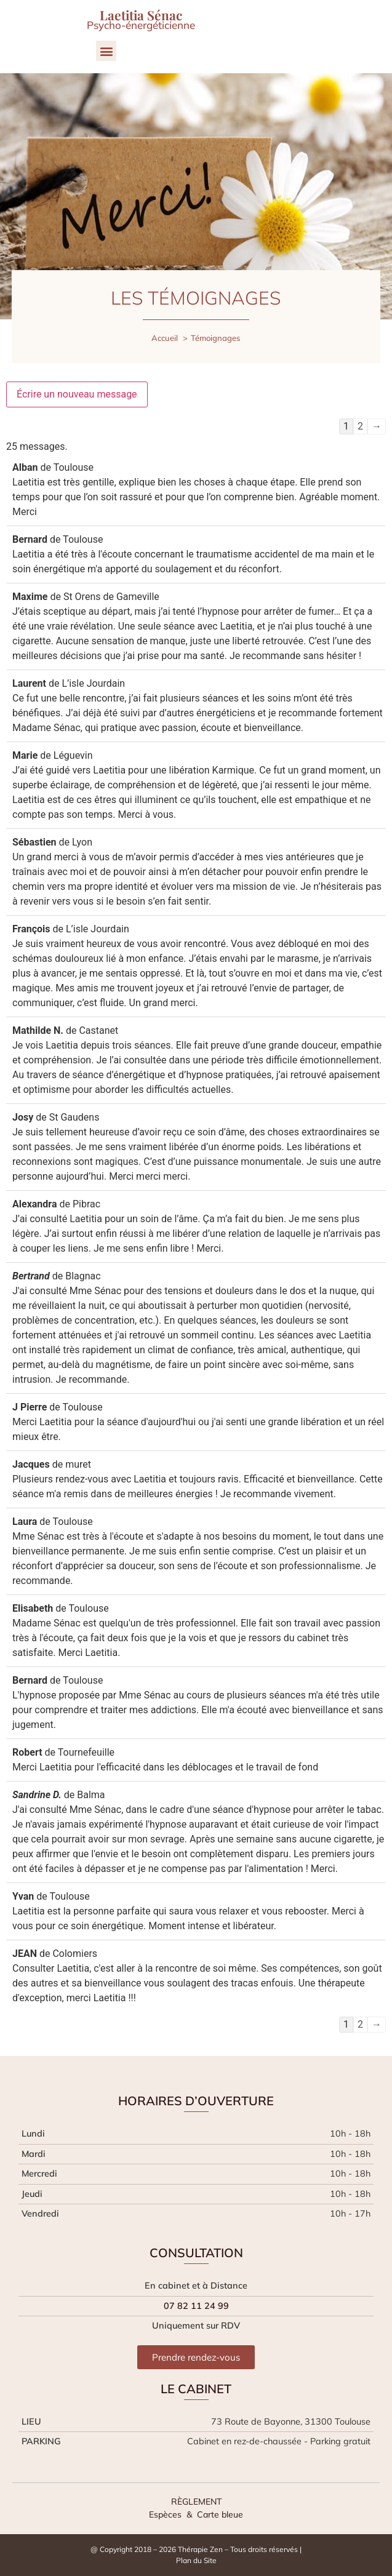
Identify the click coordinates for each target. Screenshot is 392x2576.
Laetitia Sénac (141, 14)
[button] (106, 51)
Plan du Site (196, 2560)
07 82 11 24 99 (196, 2305)
